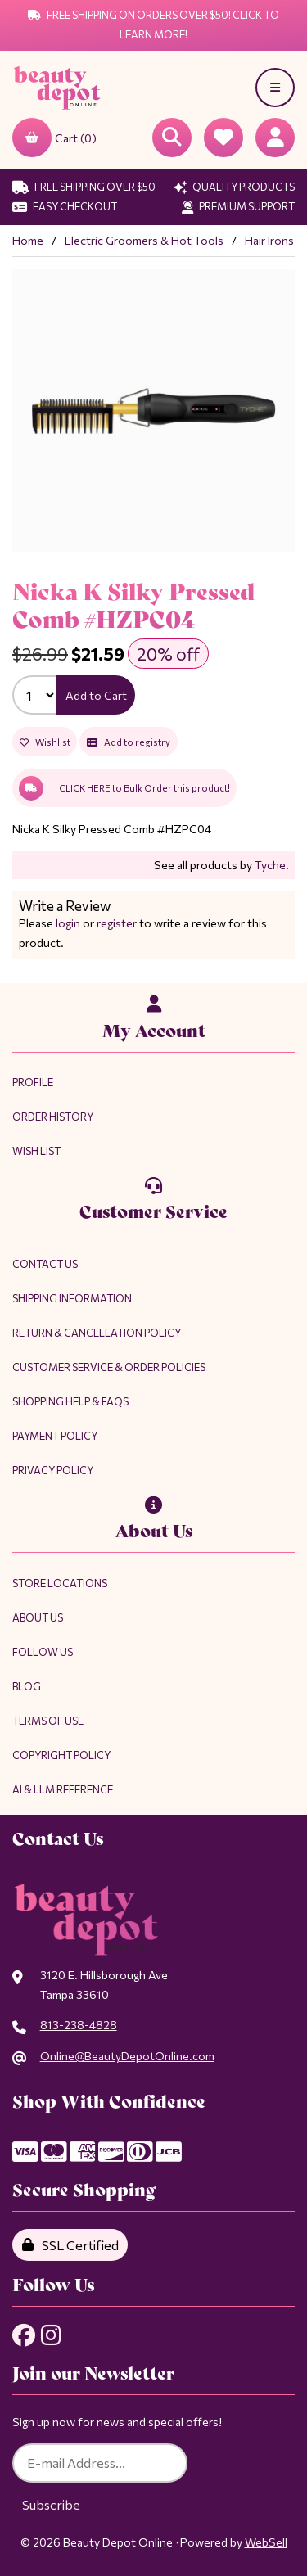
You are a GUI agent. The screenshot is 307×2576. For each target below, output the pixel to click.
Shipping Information (72, 1298)
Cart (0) (54, 137)
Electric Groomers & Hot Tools (144, 240)
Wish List (36, 1150)
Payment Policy (54, 1435)
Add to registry (128, 742)
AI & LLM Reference (62, 1789)
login (68, 923)
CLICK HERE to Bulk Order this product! (124, 788)
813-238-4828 (78, 2025)
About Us (37, 1617)
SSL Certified (70, 2245)
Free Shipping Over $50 (84, 186)
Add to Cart (96, 695)
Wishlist (45, 742)
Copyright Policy (61, 1755)
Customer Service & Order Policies (108, 1367)
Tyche (270, 865)
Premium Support (238, 206)
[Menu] (275, 87)
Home (27, 240)
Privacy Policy (52, 1470)
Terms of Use (48, 1720)
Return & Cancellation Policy (96, 1332)
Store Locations (59, 1583)
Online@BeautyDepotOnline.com (127, 2056)
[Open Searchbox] (172, 137)
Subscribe (51, 2504)
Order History (52, 1116)
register (117, 923)
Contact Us (45, 1263)
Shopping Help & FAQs (70, 1401)
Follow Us (42, 1651)
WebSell (266, 2542)
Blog (26, 1686)
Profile (32, 1082)
